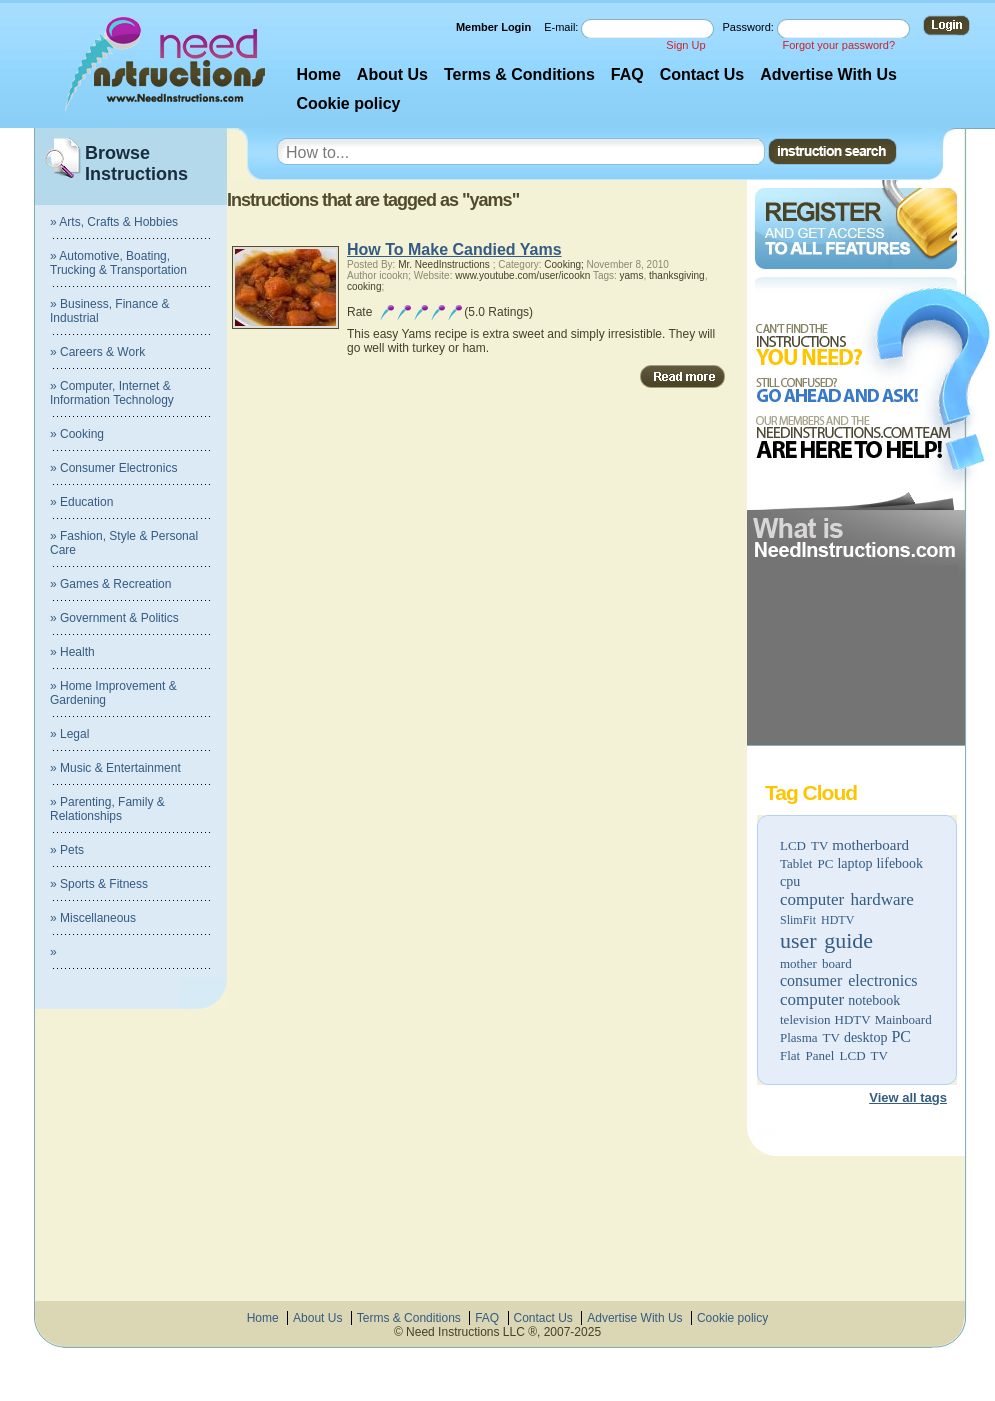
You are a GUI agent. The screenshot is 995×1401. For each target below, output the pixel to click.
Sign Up (685, 45)
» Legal (69, 734)
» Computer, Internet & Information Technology (112, 393)
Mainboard (903, 1019)
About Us (392, 74)
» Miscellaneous (93, 918)
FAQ (627, 74)
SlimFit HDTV (817, 920)
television (805, 1019)
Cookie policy (348, 103)
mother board (816, 963)
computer (812, 999)
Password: (750, 27)
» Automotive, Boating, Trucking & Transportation (118, 263)
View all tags (908, 1097)
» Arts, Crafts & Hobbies (114, 222)
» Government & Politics (114, 618)
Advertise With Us (828, 74)
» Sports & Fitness (99, 884)
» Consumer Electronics (113, 468)
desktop (866, 1037)
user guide (826, 940)
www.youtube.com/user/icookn (522, 275)
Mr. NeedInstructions (444, 264)
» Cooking (77, 434)
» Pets (67, 850)
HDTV (853, 1019)
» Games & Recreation (110, 584)
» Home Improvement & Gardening (113, 693)
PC (901, 1036)
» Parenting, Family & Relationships (107, 809)
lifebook (899, 863)
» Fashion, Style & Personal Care (124, 543)
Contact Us (702, 74)
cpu (790, 881)
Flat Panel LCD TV (834, 1055)
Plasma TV (810, 1037)
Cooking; (563, 264)
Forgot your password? (839, 45)
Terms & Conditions (519, 74)
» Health (72, 652)
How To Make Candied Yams (454, 249)
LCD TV (804, 845)
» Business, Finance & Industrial (109, 311)
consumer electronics (849, 980)
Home (318, 74)
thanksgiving (677, 275)
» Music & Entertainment (115, 768)
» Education (81, 502)
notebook (874, 1000)
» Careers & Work (97, 352)
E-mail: (562, 27)
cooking (364, 286)
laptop (854, 863)
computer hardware (847, 899)
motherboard (870, 845)
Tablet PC (806, 863)
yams (632, 275)
